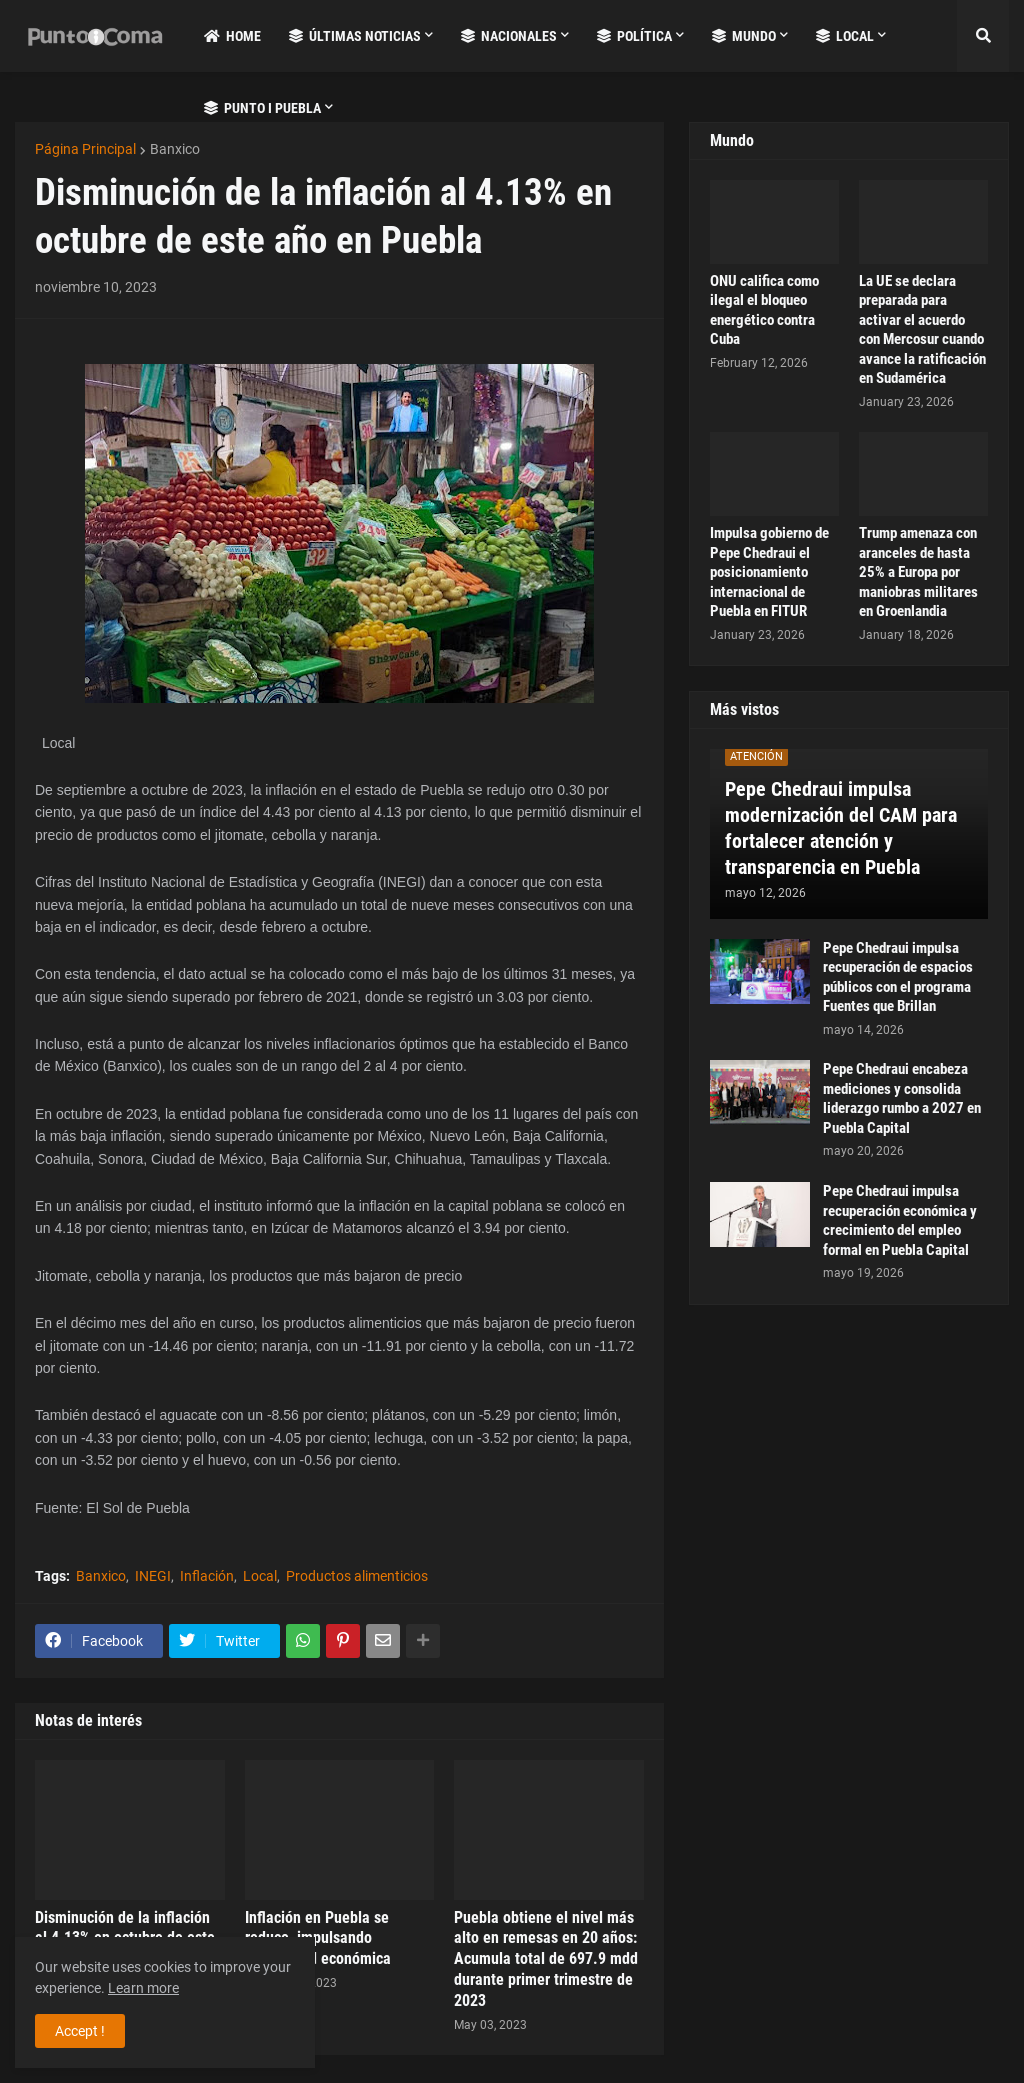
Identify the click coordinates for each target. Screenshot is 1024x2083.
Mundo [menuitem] (744, 36)
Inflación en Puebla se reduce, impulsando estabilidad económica (318, 1938)
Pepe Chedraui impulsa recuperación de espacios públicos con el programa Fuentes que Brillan (898, 977)
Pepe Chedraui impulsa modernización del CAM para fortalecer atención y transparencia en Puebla (841, 828)
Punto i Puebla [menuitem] (262, 108)
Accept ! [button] (80, 2031)
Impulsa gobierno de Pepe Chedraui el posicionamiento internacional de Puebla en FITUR (769, 572)
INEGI (153, 1576)
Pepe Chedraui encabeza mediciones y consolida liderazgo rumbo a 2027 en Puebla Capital (902, 1098)
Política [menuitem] (634, 36)
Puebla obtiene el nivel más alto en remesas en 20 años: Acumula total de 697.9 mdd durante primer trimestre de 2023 (546, 1959)
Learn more (143, 1988)
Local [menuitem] (845, 36)
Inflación (207, 1576)
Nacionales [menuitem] (509, 36)
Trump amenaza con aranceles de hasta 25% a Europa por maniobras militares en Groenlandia (918, 572)
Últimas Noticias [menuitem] (355, 36)
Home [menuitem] (232, 36)
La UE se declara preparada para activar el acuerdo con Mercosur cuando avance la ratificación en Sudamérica (922, 330)
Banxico (175, 149)
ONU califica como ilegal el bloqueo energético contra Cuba (764, 310)
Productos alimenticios (357, 1576)
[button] (983, 36)
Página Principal (85, 149)
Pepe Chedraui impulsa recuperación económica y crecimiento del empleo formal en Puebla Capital (900, 1220)
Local (260, 1576)
